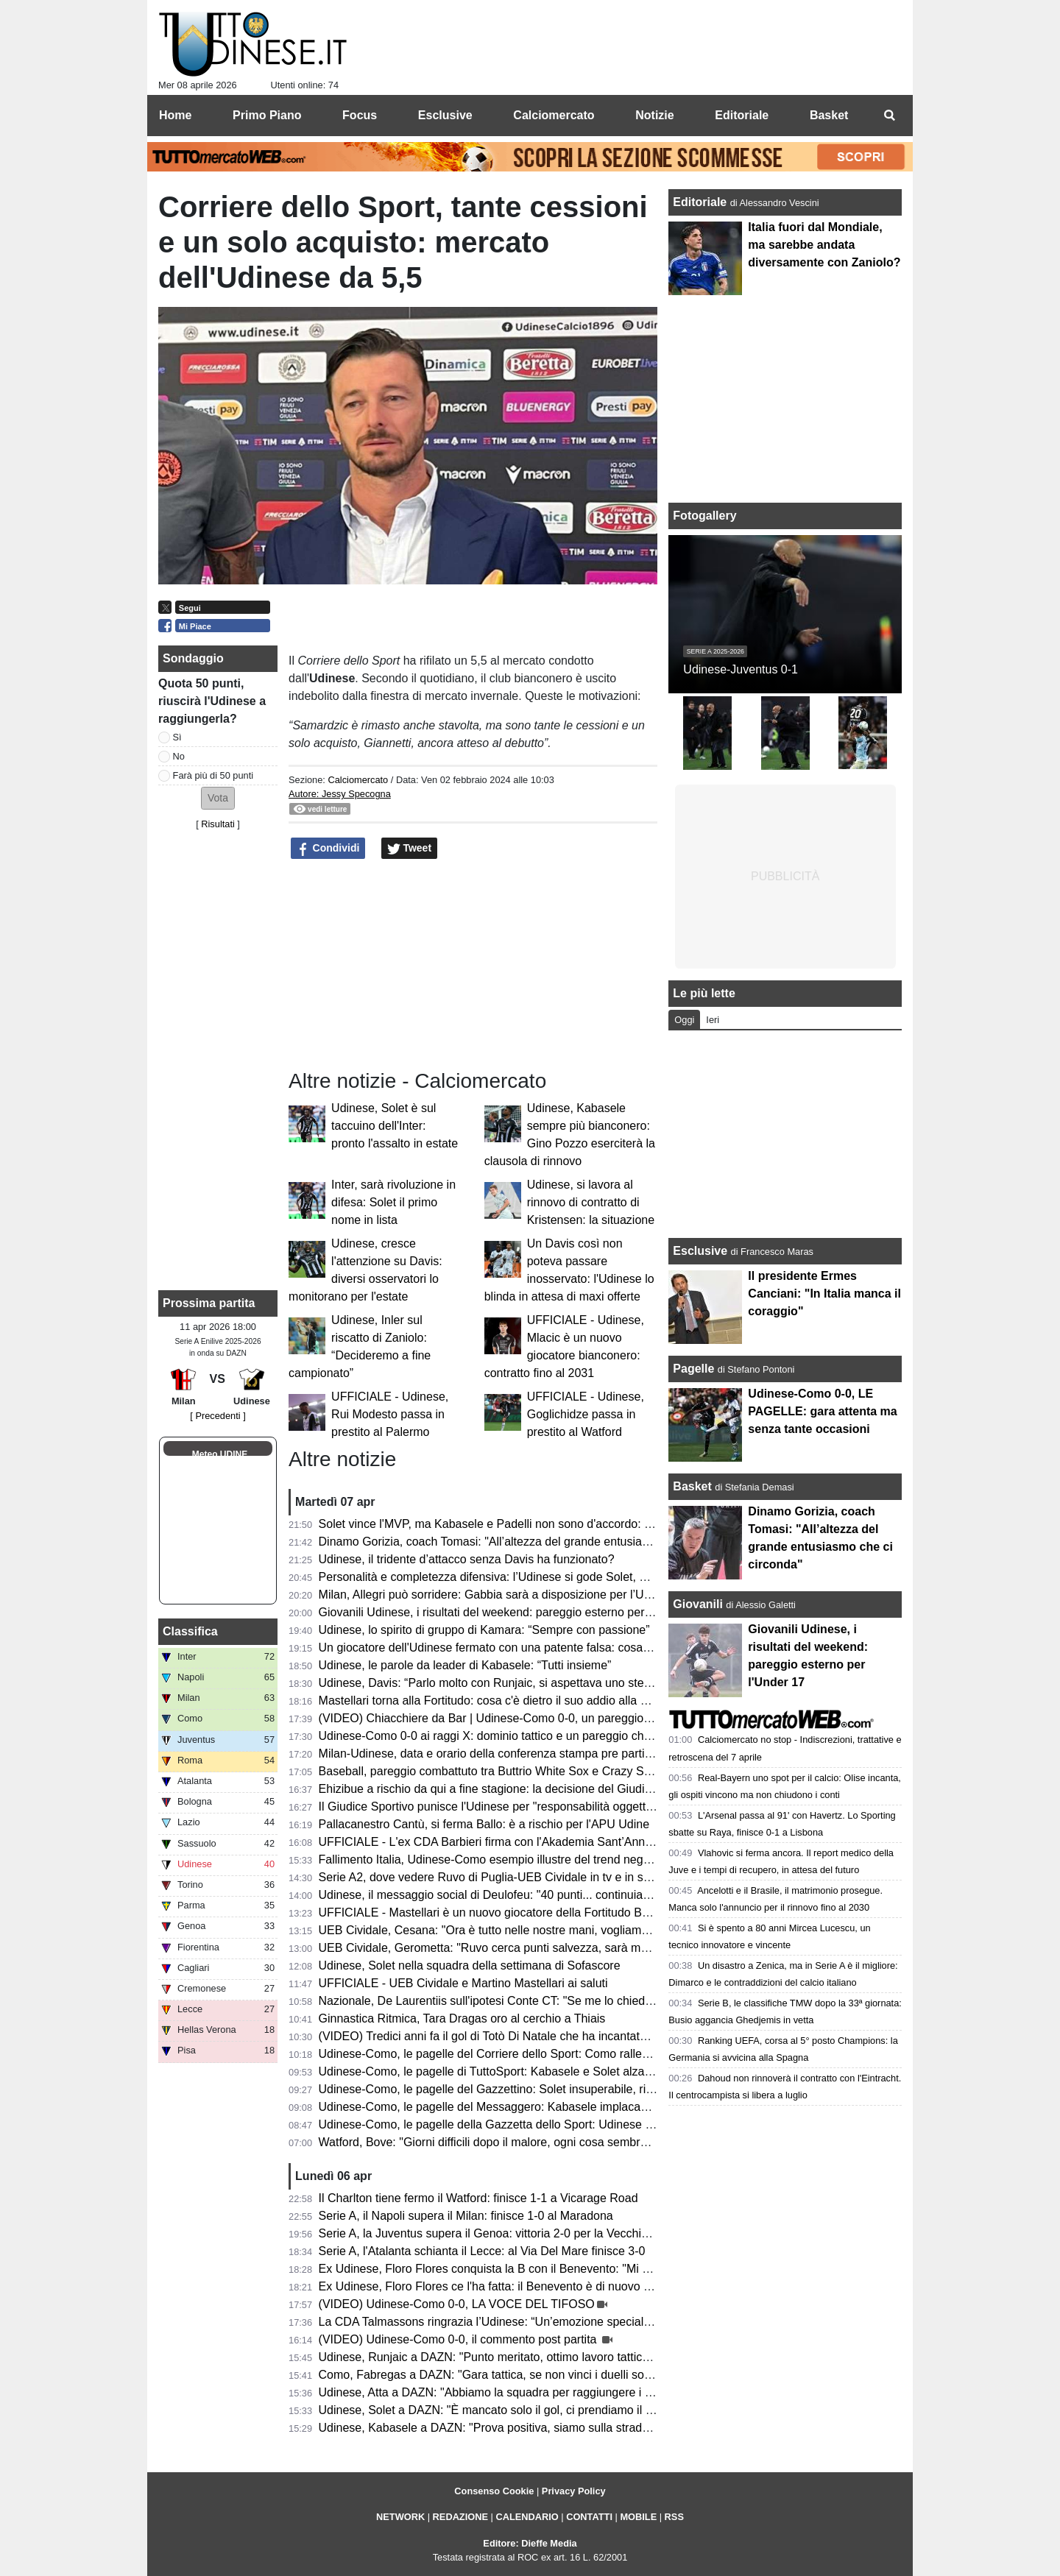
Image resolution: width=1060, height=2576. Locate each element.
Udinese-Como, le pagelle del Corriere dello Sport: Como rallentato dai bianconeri (532, 2054)
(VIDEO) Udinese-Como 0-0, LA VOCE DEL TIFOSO (457, 2304)
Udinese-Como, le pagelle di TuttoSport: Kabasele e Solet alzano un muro (511, 2071)
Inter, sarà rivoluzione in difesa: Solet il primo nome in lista (393, 1202)
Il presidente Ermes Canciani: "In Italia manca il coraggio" (824, 1293)
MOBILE (638, 2516)
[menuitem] (889, 115)
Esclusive (700, 1251)
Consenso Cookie (494, 2491)
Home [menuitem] (175, 115)
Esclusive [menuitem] (445, 115)
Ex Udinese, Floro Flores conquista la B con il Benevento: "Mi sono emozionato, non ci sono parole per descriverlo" (619, 2268)
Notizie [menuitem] (654, 115)
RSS (674, 2516)
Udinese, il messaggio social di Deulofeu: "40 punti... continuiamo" (491, 1895)
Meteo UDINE (219, 1454)
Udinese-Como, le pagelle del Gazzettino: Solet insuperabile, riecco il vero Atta (524, 2089)
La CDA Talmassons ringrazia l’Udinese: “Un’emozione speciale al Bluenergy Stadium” (544, 2321)
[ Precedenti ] (217, 1415)
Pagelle (693, 1368)
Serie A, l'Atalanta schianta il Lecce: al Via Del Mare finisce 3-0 (482, 2251)
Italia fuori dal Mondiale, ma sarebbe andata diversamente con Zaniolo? (824, 245)
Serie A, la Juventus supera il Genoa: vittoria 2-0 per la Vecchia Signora (505, 2233)
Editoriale (701, 202)
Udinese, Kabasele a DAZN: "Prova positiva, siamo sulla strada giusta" (503, 2427)
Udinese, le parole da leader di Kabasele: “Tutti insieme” (465, 1665)
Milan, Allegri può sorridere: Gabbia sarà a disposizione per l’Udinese (499, 1594)
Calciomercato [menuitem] (553, 115)
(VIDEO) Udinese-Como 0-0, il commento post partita (459, 2339)
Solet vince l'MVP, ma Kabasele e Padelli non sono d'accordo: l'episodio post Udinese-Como (560, 1524)
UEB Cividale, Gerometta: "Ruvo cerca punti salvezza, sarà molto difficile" (511, 1948)
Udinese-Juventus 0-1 (740, 669)
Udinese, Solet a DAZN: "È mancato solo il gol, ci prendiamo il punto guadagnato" (532, 2410)
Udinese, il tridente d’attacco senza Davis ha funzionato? (467, 1559)
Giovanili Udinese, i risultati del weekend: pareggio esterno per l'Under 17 (510, 1612)
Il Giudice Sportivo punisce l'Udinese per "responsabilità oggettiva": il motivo (517, 1806)
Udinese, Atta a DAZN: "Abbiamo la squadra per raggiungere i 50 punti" (505, 2392)
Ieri (712, 1019)
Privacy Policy (574, 2491)
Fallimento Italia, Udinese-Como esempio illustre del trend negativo (493, 1859)
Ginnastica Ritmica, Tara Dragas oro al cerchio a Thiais (462, 2018)
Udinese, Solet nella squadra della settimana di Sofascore (470, 1965)
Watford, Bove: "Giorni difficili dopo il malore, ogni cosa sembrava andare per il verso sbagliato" (567, 2142)
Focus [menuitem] (359, 115)
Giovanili (698, 1604)
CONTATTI (589, 2516)
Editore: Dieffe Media (529, 2543)
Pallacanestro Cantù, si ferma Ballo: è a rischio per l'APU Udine (484, 1824)
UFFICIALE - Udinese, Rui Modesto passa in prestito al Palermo (389, 1414)
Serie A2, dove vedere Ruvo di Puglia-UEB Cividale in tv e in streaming (504, 1877)
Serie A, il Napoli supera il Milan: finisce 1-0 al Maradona (466, 2215)
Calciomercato (358, 779)
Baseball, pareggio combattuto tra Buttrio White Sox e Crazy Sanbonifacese (516, 1771)
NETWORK (400, 2516)
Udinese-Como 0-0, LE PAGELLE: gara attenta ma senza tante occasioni (822, 1411)
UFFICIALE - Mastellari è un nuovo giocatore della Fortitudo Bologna (498, 1912)
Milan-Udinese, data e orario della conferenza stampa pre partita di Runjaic (514, 1753)
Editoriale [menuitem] (741, 115)
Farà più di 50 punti (213, 775)
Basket (692, 1486)
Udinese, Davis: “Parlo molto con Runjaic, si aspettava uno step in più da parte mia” (537, 1683)
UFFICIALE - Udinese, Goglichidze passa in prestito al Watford (585, 1414)
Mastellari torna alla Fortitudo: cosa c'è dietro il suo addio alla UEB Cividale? (517, 1700)
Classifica (190, 1631)
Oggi (684, 1019)
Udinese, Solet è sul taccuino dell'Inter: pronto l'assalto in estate (394, 1126)
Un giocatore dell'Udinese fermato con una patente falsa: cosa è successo (512, 1647)
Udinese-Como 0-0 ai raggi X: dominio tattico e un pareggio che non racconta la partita (545, 1736)
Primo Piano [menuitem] (267, 115)
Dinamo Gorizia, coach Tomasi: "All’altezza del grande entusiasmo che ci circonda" (534, 1541)
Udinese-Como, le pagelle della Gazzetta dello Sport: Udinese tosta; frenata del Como (543, 2124)
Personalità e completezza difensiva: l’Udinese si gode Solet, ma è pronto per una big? (545, 1577)
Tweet (409, 848)
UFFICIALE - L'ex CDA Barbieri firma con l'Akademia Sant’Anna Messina (509, 1842)
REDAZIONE (460, 2516)
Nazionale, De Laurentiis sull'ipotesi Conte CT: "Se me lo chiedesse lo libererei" (525, 2001)
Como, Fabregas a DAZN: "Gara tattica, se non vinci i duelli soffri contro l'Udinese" (534, 2374)
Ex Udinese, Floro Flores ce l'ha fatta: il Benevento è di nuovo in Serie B (507, 2286)
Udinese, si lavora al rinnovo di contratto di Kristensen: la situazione (590, 1202)
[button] (218, 798)
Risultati (218, 823)
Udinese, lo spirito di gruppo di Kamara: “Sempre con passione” (484, 1630)
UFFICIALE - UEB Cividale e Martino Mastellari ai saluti (463, 1983)
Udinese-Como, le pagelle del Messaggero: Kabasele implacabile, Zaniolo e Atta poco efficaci (562, 2107)
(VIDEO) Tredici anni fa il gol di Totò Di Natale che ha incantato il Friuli (501, 2036)
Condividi (328, 848)
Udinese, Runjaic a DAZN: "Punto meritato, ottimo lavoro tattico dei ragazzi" (516, 2357)
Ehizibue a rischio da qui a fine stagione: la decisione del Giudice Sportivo (511, 1789)
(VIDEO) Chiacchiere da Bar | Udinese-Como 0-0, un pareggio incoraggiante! (520, 1718)
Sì (177, 737)
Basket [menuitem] (829, 115)
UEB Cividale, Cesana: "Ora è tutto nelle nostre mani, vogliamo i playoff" (507, 1930)
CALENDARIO (526, 2516)
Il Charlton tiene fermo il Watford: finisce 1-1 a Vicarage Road (478, 2198)
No (179, 756)
